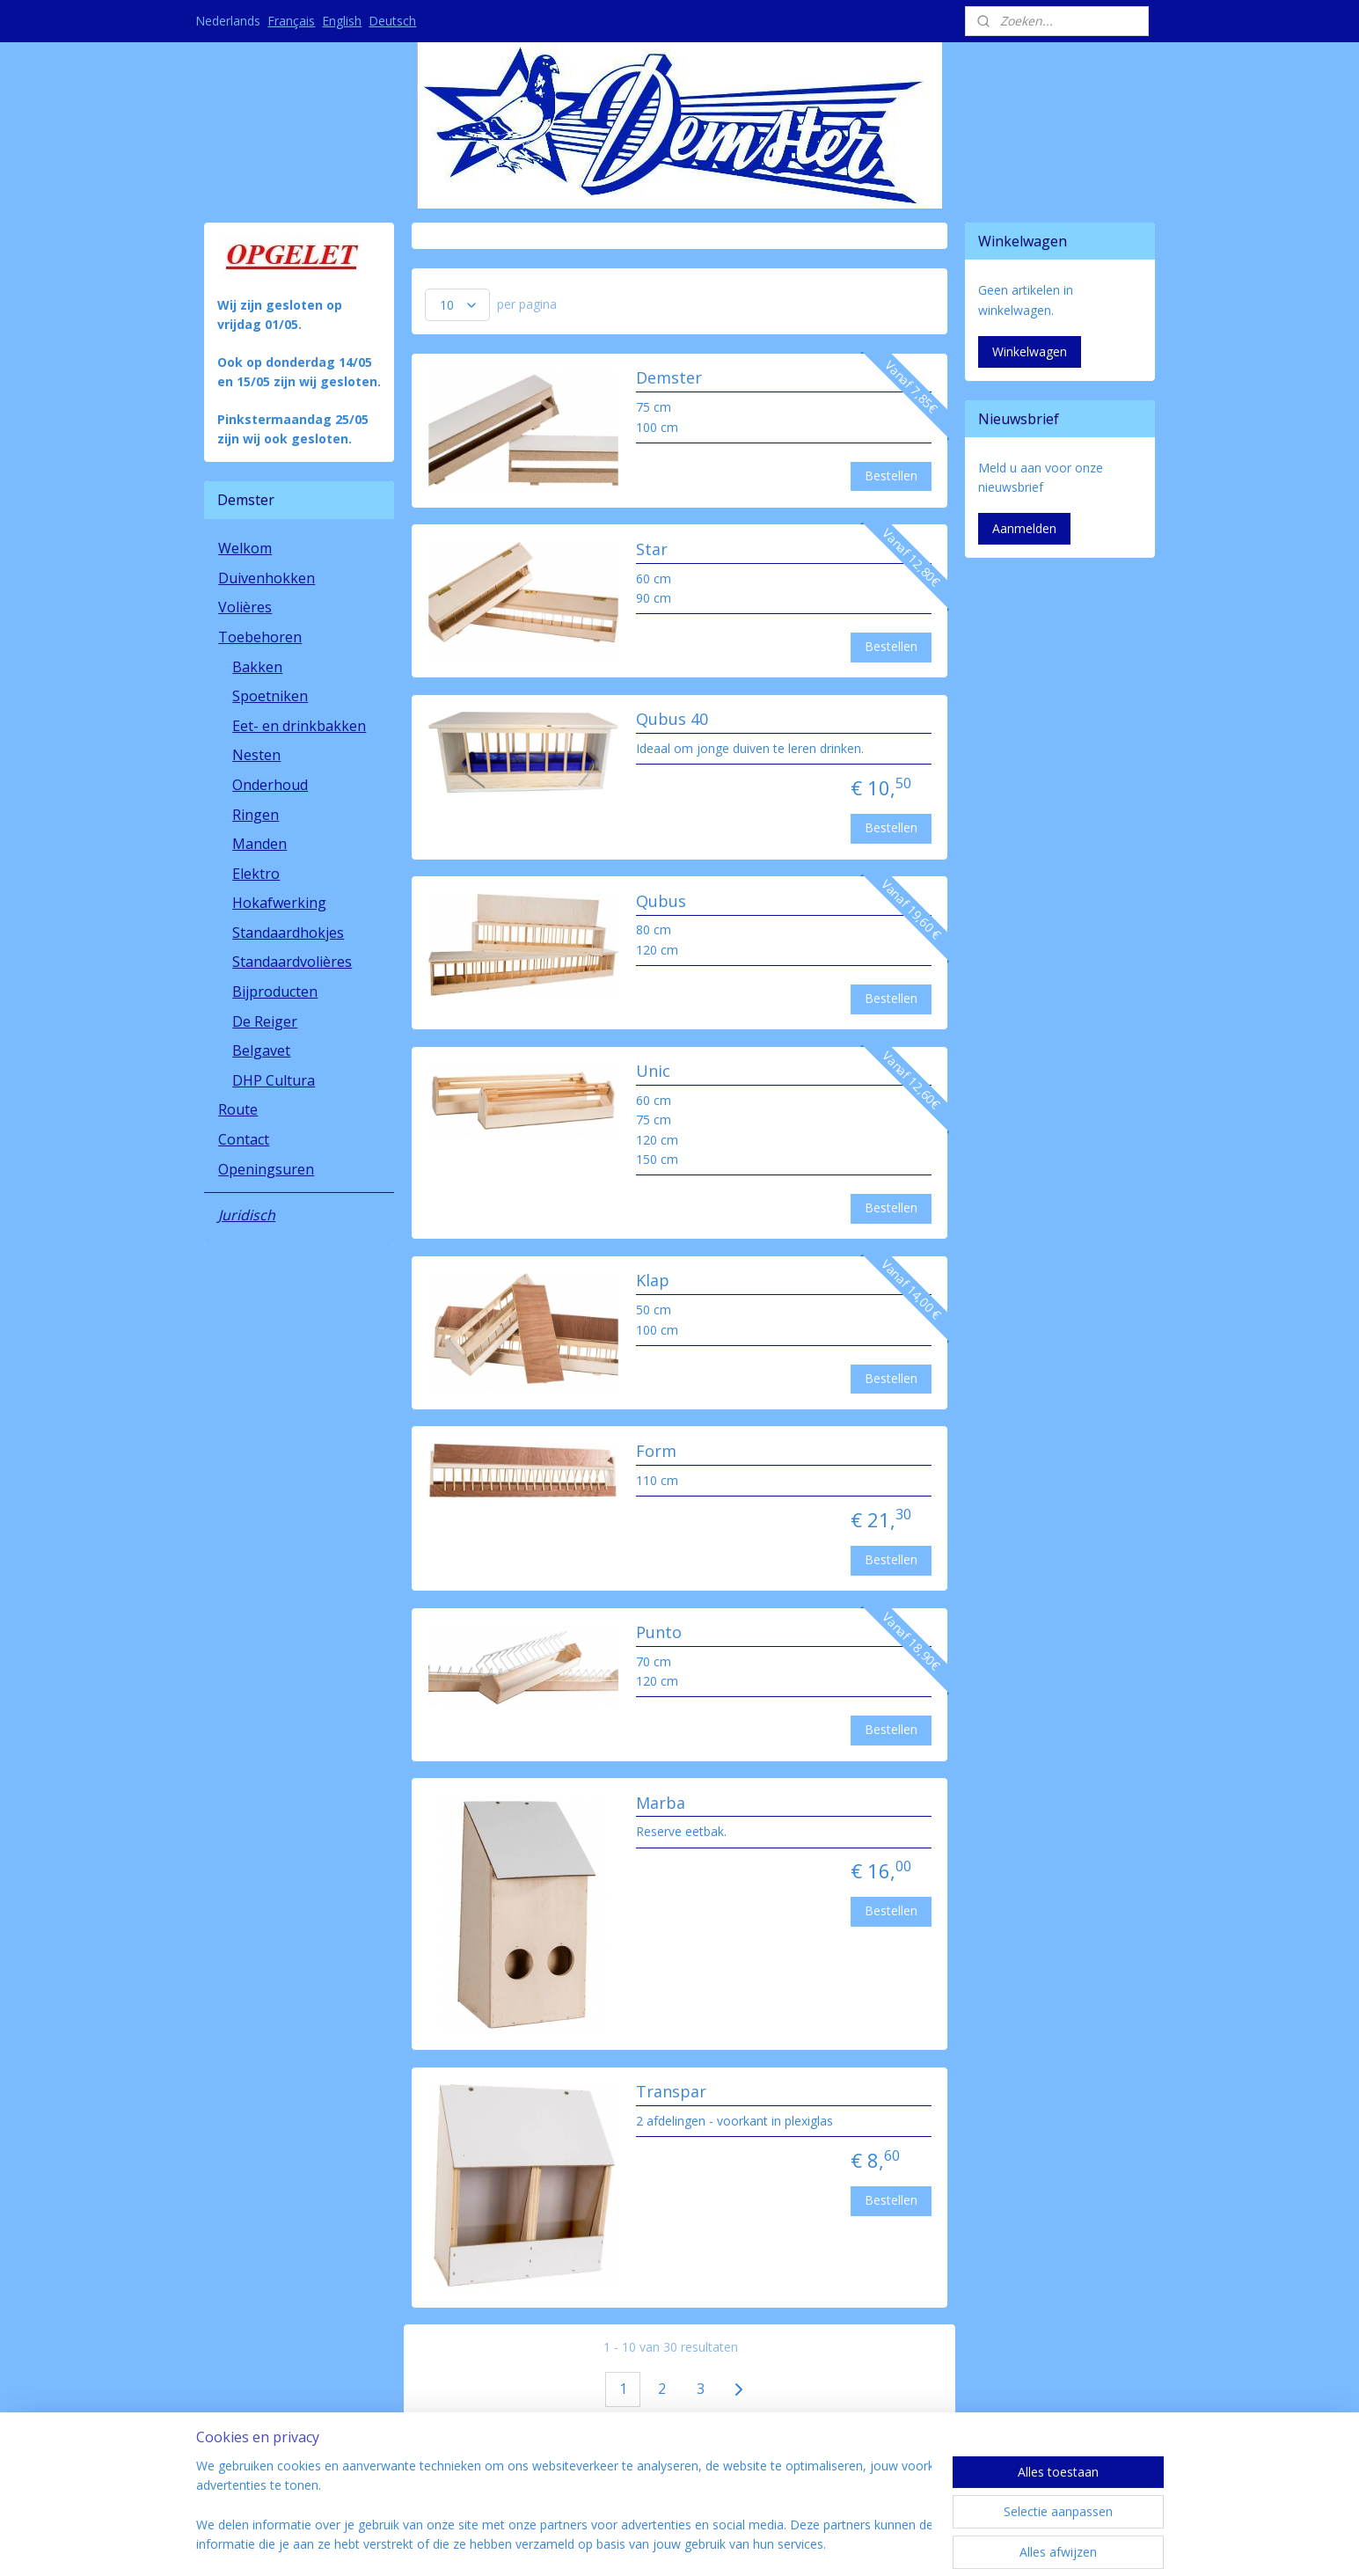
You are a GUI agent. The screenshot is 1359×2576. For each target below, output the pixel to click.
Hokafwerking (279, 902)
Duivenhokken (266, 578)
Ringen (255, 814)
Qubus (661, 901)
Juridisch (246, 1215)
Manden (259, 843)
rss (638, 2543)
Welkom (245, 548)
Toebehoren (260, 637)
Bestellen (892, 475)
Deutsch (392, 20)
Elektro (256, 873)
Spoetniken (270, 696)
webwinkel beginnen (705, 2543)
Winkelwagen (1029, 351)
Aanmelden (1024, 528)
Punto (659, 1633)
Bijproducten (275, 991)
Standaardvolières (292, 961)
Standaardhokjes (288, 932)
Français (291, 20)
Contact (243, 1139)
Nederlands (227, 20)
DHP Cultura (273, 1080)
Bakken (257, 667)
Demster (669, 378)
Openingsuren (266, 1169)
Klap (652, 1281)
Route (238, 1109)
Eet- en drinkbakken (299, 725)
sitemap (601, 2543)
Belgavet (261, 1050)
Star (652, 550)
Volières (245, 607)
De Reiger (264, 1021)
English (342, 20)
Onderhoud (270, 784)
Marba (660, 1803)
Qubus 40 (672, 719)
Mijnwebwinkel (859, 2543)
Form (656, 1451)
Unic (653, 1071)
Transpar (671, 2092)
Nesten (256, 755)
